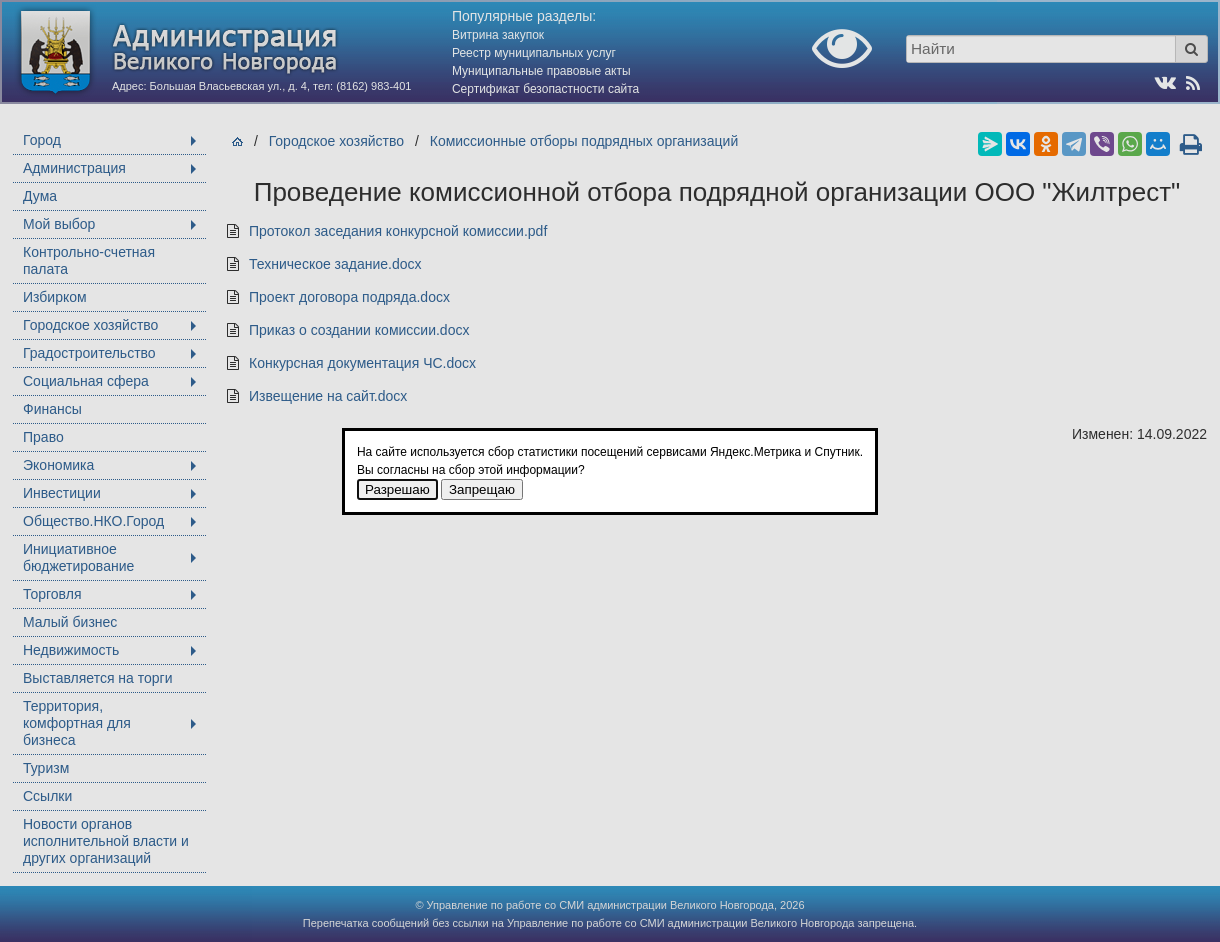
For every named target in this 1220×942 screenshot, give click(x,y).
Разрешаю (397, 489)
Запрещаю (482, 489)
